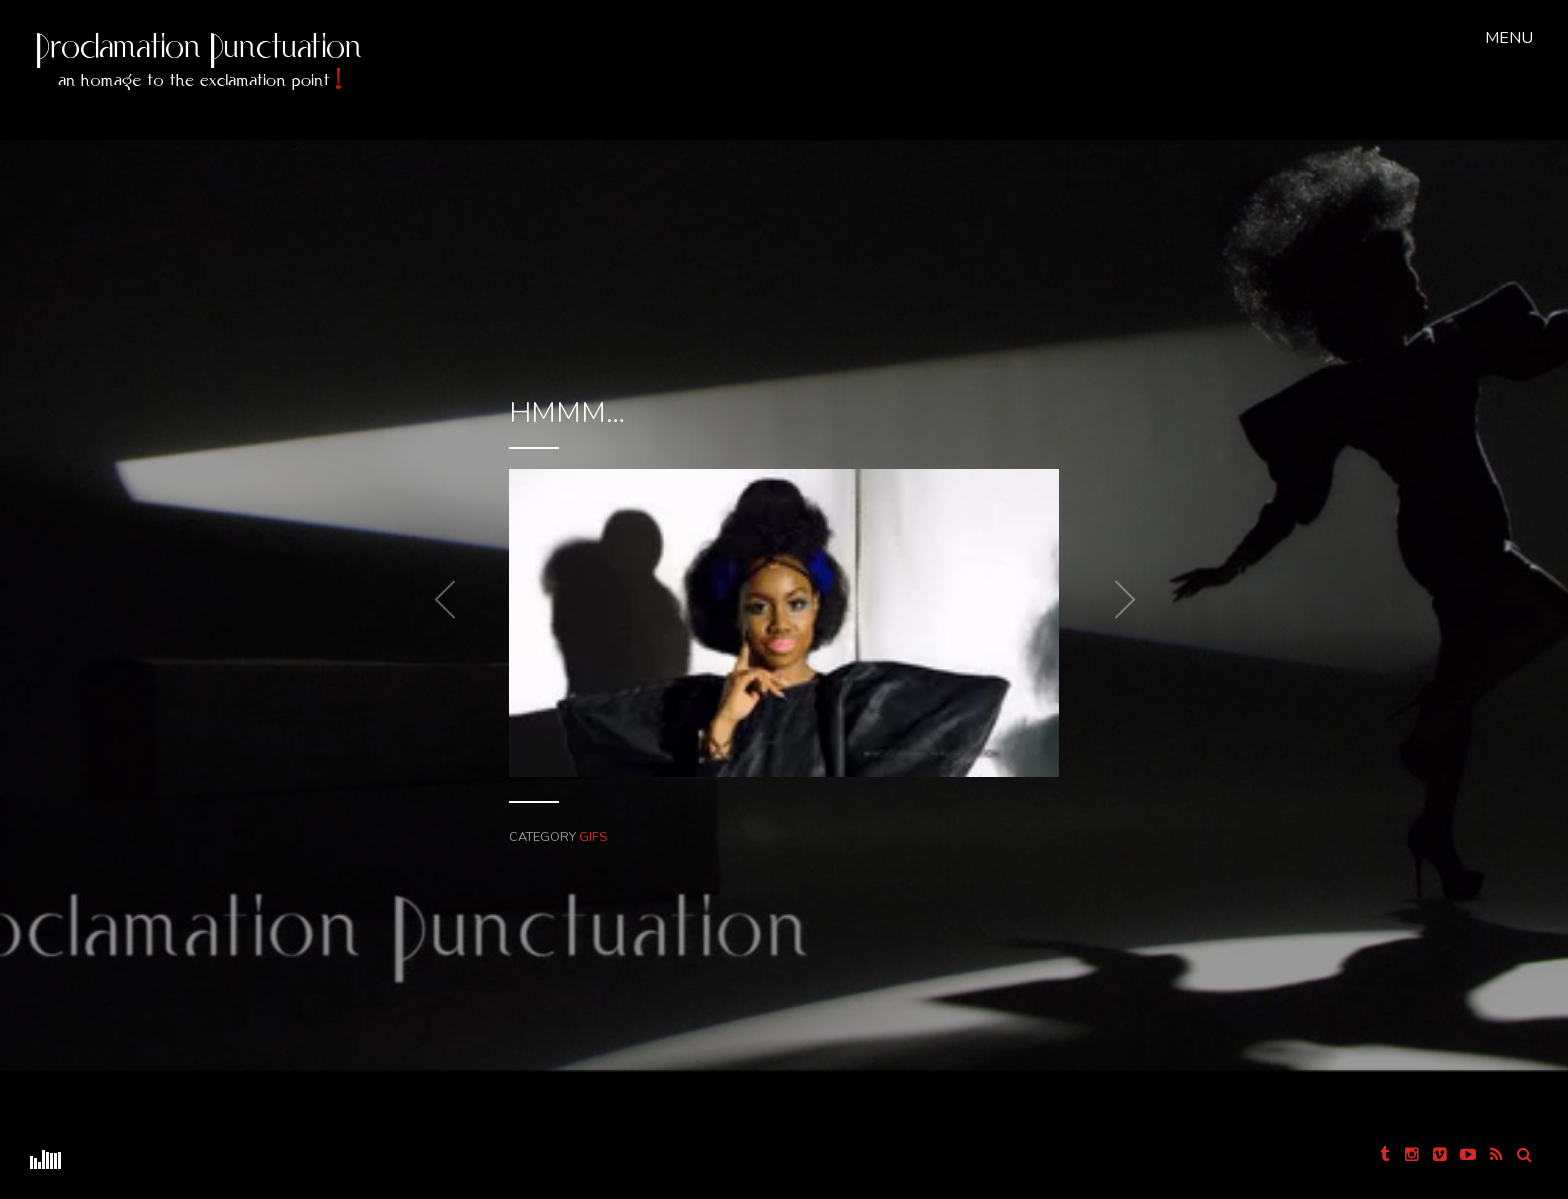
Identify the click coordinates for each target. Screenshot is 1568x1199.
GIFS (628, 769)
